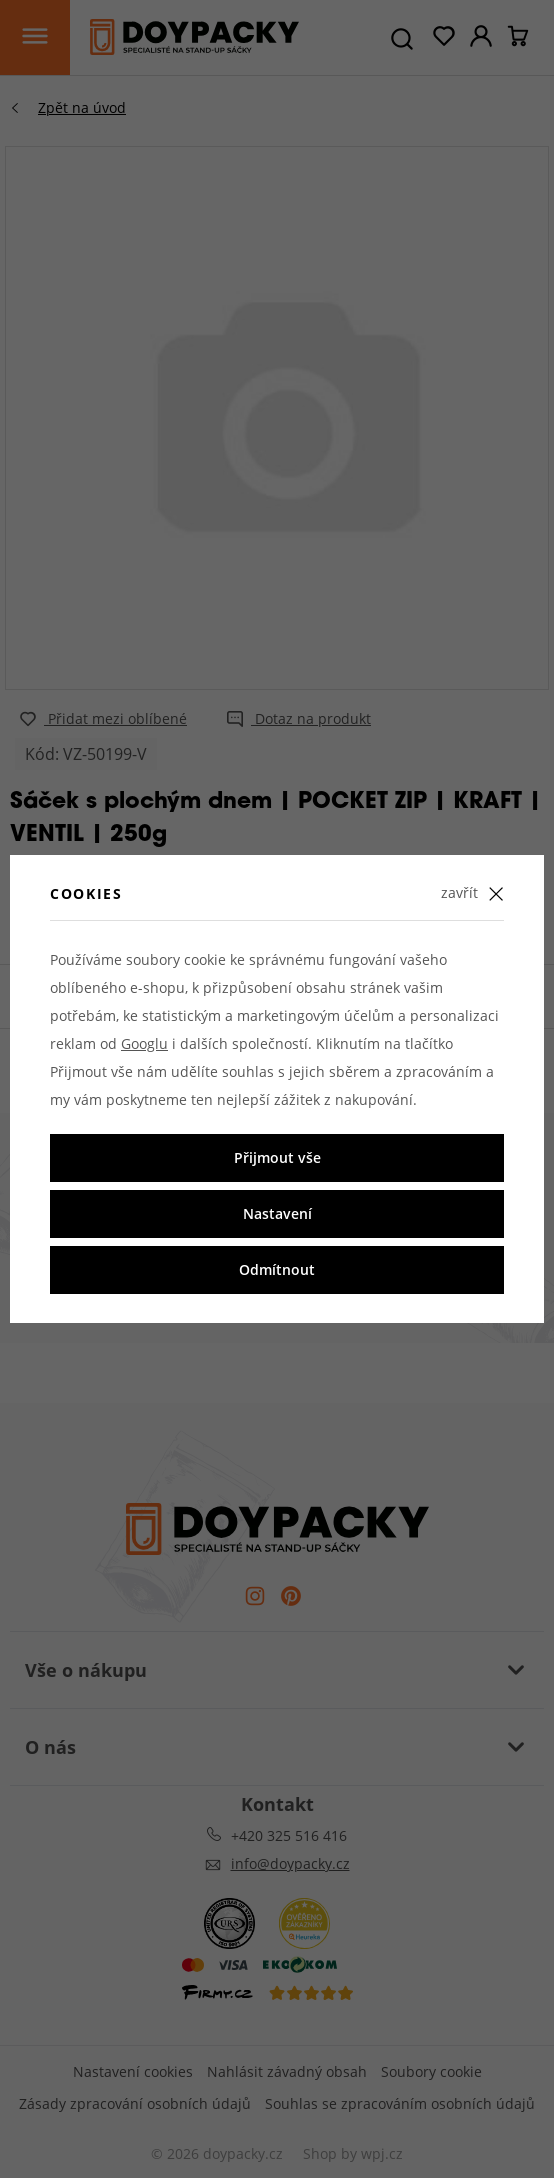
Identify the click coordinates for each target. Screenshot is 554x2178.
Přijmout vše (277, 1157)
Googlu (144, 1043)
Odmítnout (277, 1269)
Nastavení (277, 1213)
